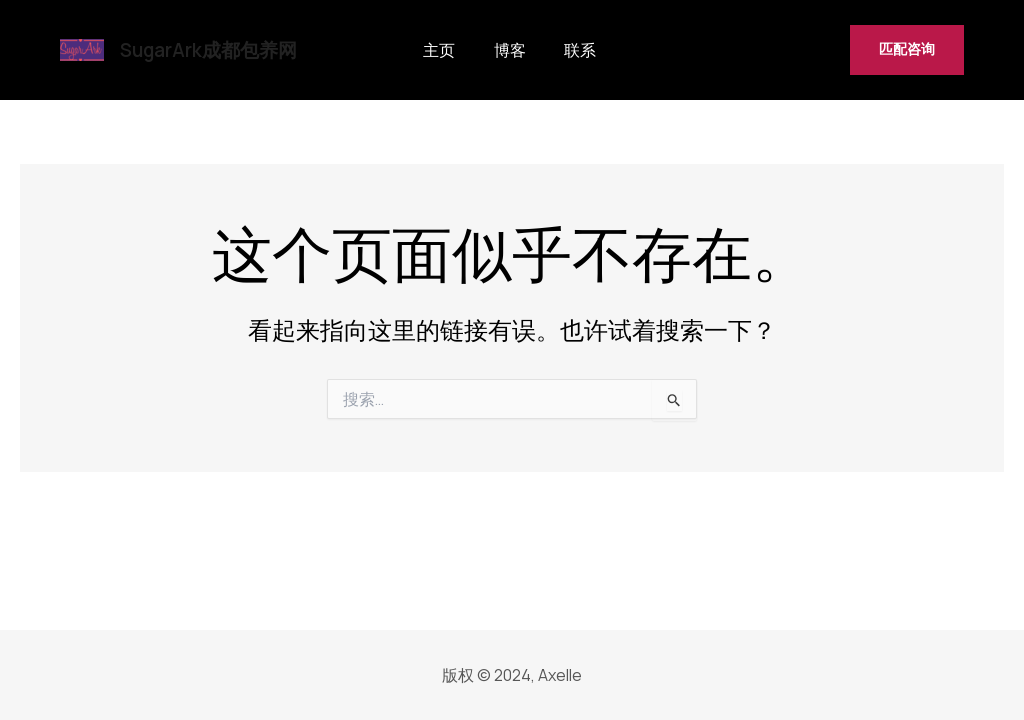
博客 (498, 50)
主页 (437, 50)
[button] (907, 50)
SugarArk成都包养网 (208, 50)
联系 (559, 50)
